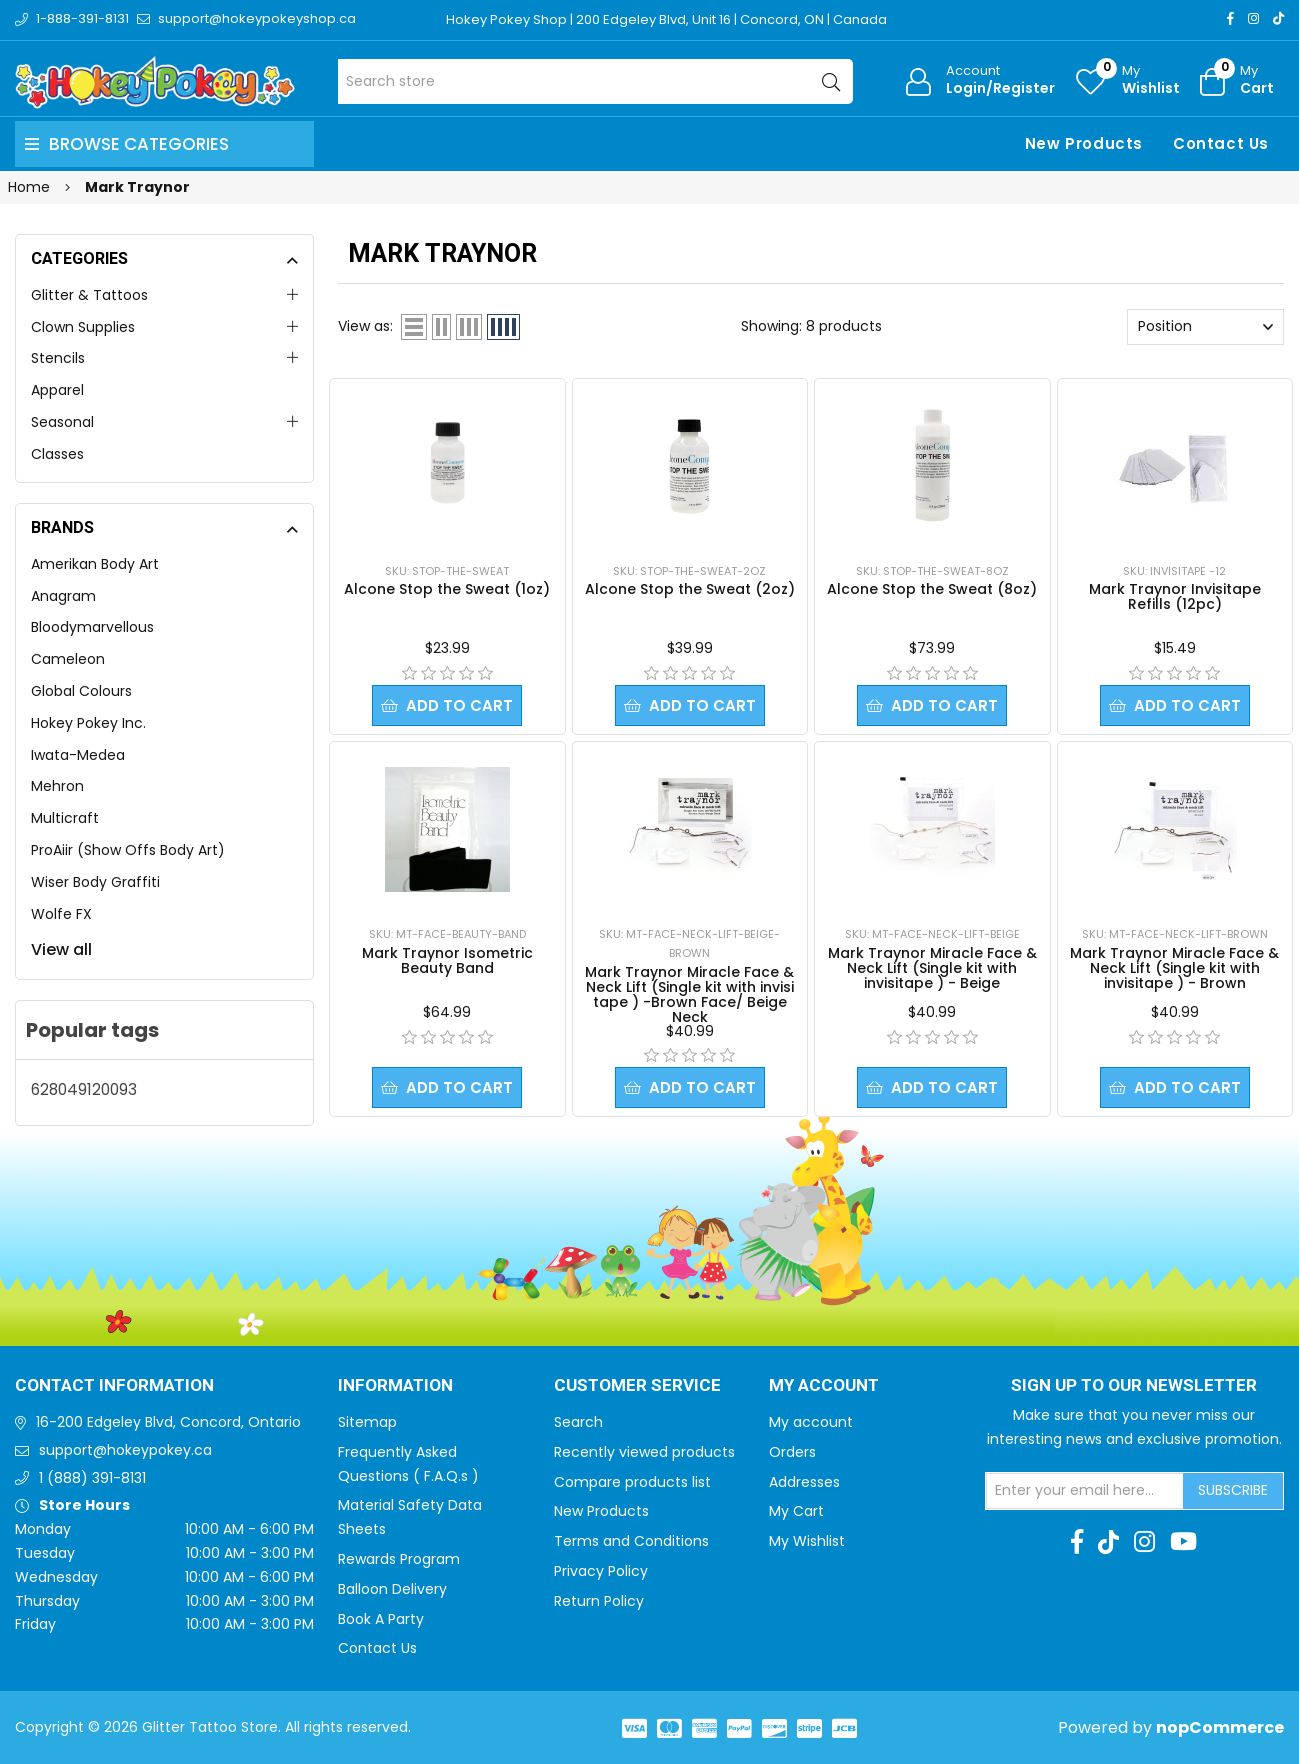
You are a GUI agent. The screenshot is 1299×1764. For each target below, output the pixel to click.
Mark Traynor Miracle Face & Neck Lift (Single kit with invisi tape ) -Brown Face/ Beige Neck (689, 994)
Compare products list (632, 1482)
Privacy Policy (601, 1571)
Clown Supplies (83, 327)
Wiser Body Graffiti (95, 882)
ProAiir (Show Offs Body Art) (128, 850)
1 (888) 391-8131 (92, 1478)
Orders (792, 1452)
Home (29, 187)
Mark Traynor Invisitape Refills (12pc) (1175, 596)
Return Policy (599, 1601)
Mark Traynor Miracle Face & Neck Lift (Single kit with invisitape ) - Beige (932, 968)
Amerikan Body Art (95, 564)
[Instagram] (1253, 18)
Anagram (63, 596)
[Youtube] (1183, 1542)
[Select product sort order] (1205, 327)
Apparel (57, 390)
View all (61, 949)
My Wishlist (807, 1541)
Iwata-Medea (78, 755)
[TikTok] (1278, 18)
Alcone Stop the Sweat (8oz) (932, 589)
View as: (365, 326)
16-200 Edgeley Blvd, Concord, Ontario (168, 1422)
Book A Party (381, 1619)
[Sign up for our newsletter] (1085, 1491)
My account (811, 1422)
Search (578, 1422)
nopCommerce (1220, 1727)
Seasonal (62, 422)
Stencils (58, 358)
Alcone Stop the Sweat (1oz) (447, 589)
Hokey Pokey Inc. (88, 723)
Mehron (57, 786)
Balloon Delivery (392, 1589)
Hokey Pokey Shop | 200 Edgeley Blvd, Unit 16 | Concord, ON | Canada (666, 19)
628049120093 (84, 1089)
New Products (1084, 143)
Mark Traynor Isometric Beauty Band (447, 960)
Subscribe (1233, 1490)
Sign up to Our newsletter (1134, 1386)
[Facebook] (1230, 18)
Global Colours (81, 691)
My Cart (796, 1511)
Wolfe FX (61, 914)
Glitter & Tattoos (89, 295)
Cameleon (68, 659)
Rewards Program (399, 1559)
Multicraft (65, 818)
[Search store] (595, 81)
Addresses (804, 1482)
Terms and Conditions (631, 1541)
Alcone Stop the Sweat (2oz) (690, 589)
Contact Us (1221, 143)
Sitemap (367, 1422)
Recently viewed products (644, 1452)
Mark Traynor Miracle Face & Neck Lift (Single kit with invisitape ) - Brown (1174, 968)
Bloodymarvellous (92, 627)
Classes (57, 454)
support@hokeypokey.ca (125, 1450)
